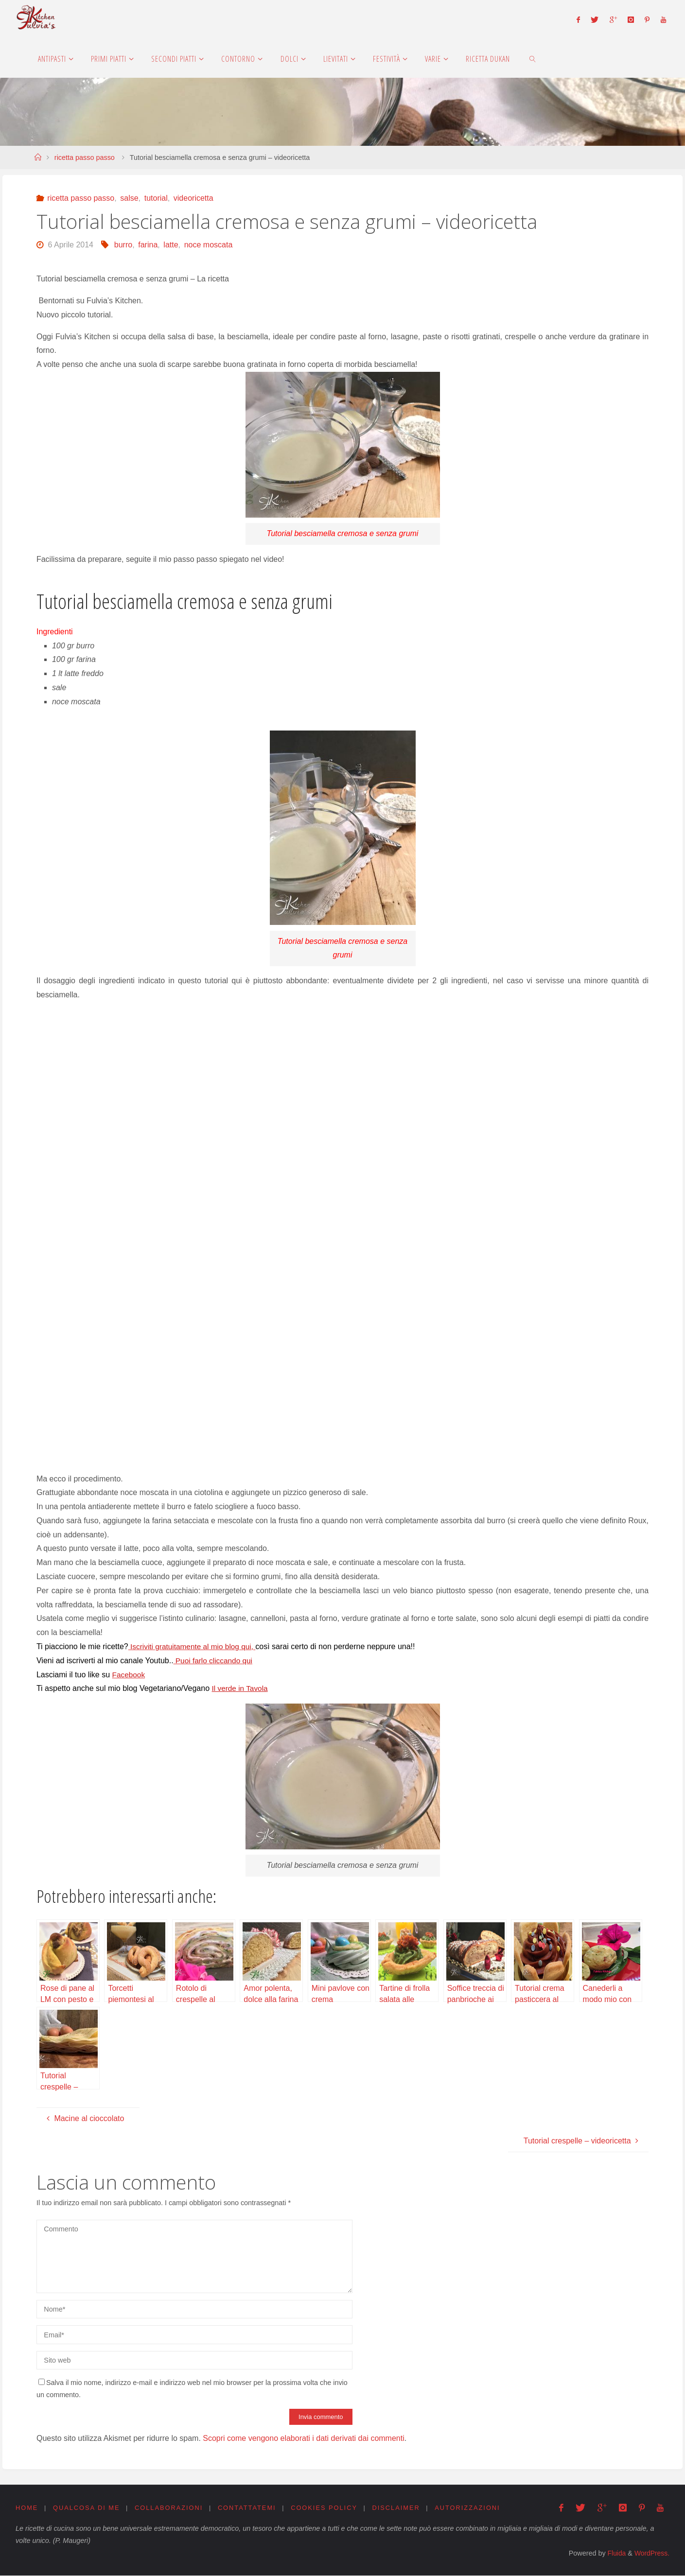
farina (148, 245)
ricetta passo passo (84, 157)
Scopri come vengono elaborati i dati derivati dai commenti (303, 2438)
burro (123, 245)
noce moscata (208, 245)
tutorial (156, 198)
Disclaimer (397, 2507)
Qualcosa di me (86, 2507)
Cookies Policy (325, 2507)
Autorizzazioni (468, 2507)
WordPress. (651, 2554)
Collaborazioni (169, 2507)
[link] (533, 58)
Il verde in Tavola (241, 1688)
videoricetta (193, 198)
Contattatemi (247, 2507)
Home (27, 2507)
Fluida (613, 2554)
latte (170, 245)
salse (129, 198)
